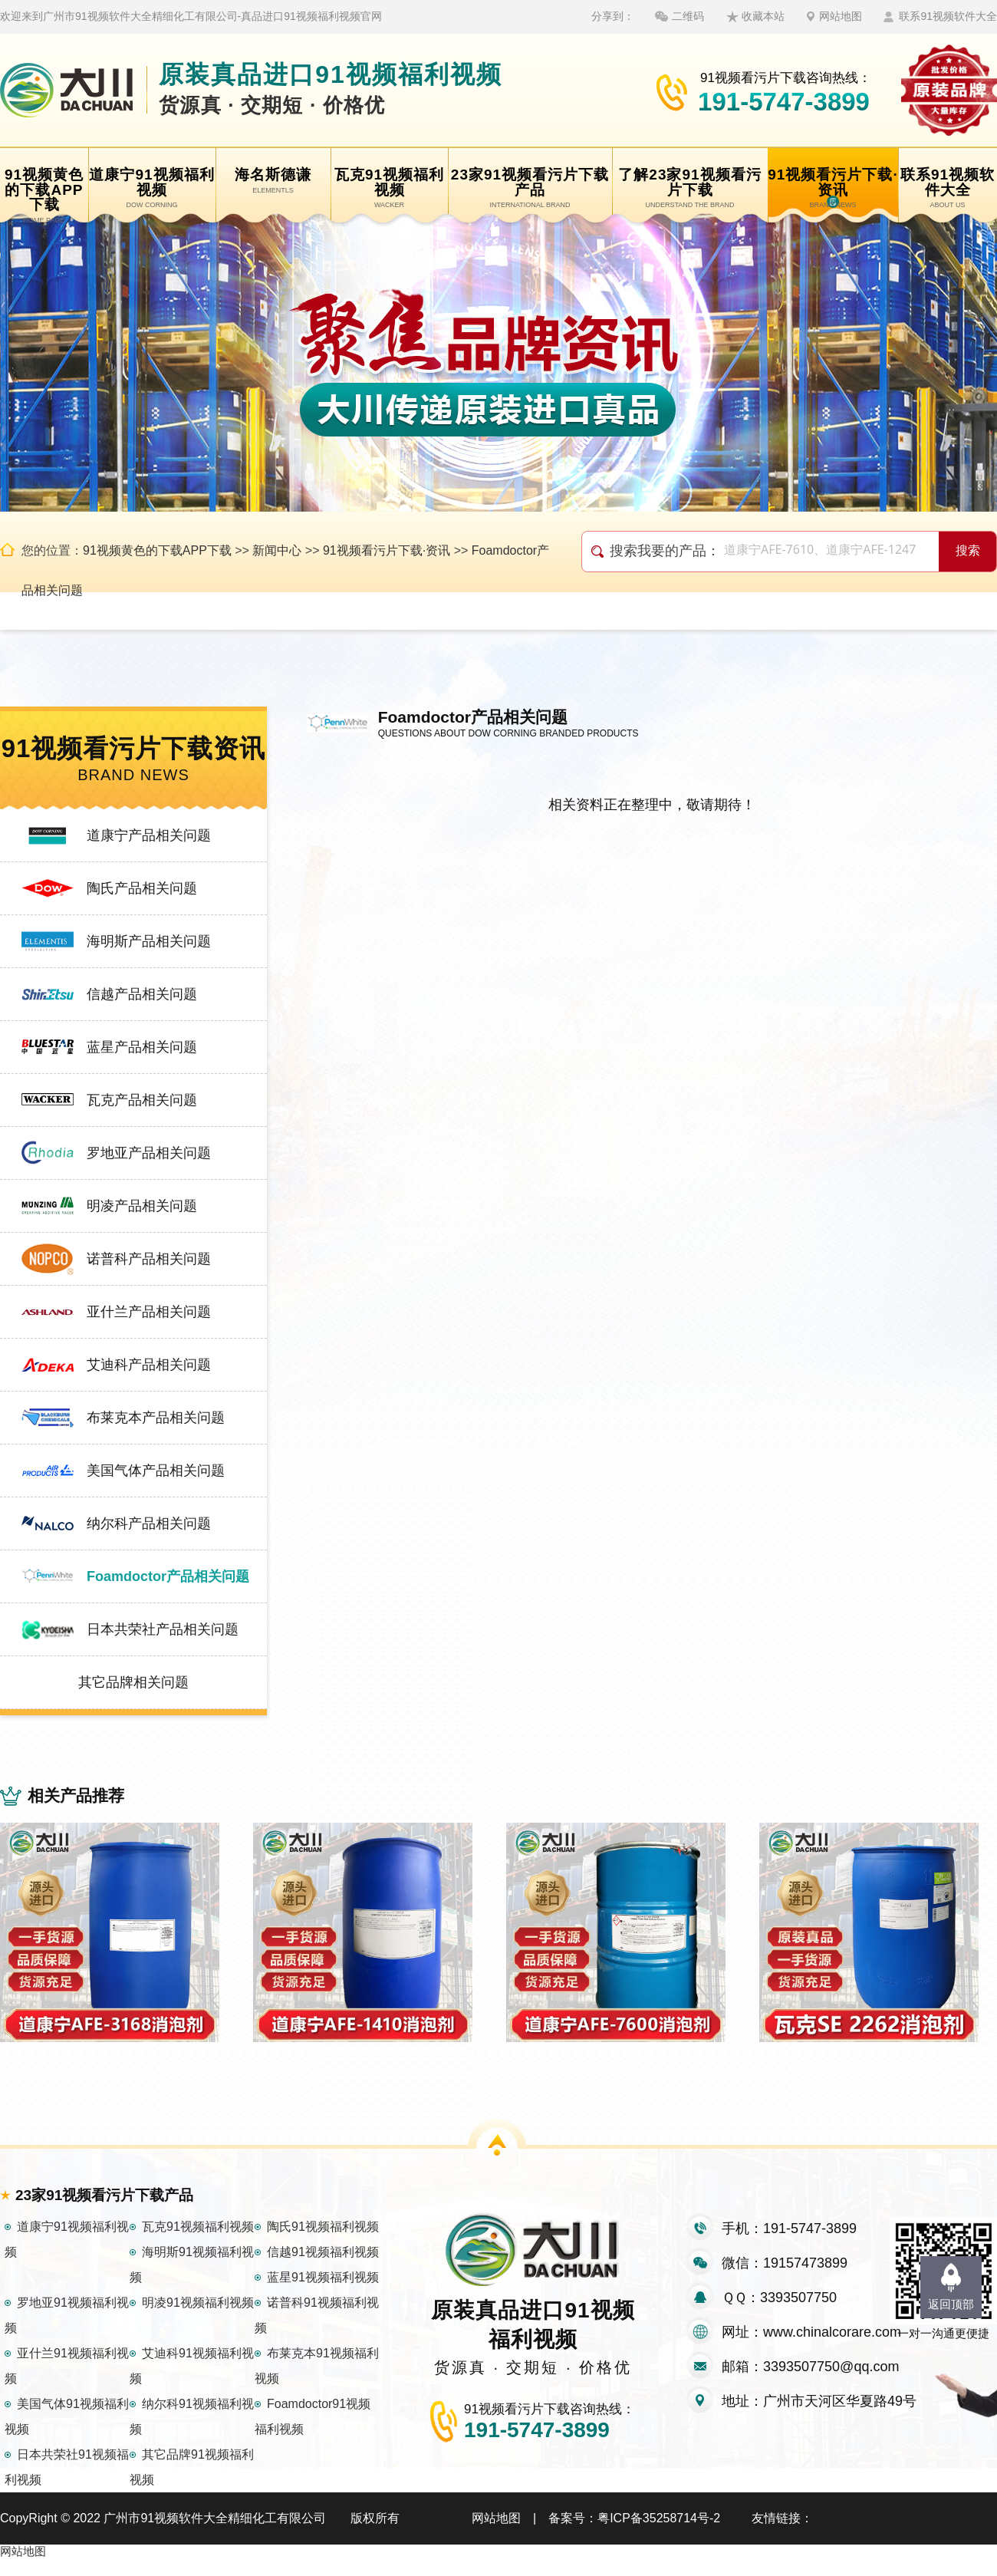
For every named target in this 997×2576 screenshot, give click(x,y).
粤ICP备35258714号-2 (658, 2534)
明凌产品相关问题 (142, 1206)
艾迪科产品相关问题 (149, 1364)
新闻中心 (276, 550)
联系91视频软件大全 (948, 16)
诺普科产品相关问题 (149, 1259)
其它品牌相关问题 (133, 1682)
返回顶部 (951, 2304)
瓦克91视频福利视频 (198, 2243)
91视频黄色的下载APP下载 (157, 550)
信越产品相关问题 (142, 994)
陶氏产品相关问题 (142, 888)
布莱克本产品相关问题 (156, 1417)
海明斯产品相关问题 (149, 941)
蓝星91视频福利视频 (323, 2294)
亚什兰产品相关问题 (149, 1311)
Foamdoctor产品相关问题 (168, 1576)
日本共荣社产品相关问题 (163, 1629)
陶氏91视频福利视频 (323, 2243)
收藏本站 (763, 16)
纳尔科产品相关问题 (149, 1523)
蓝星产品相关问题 (142, 1047)
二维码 (688, 16)
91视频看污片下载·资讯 (386, 550)
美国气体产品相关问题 (156, 1470)
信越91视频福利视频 (323, 2268)
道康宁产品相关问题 (149, 835)
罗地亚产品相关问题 (149, 1153)
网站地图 (840, 16)
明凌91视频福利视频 (198, 2319)
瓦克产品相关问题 (142, 1100)
